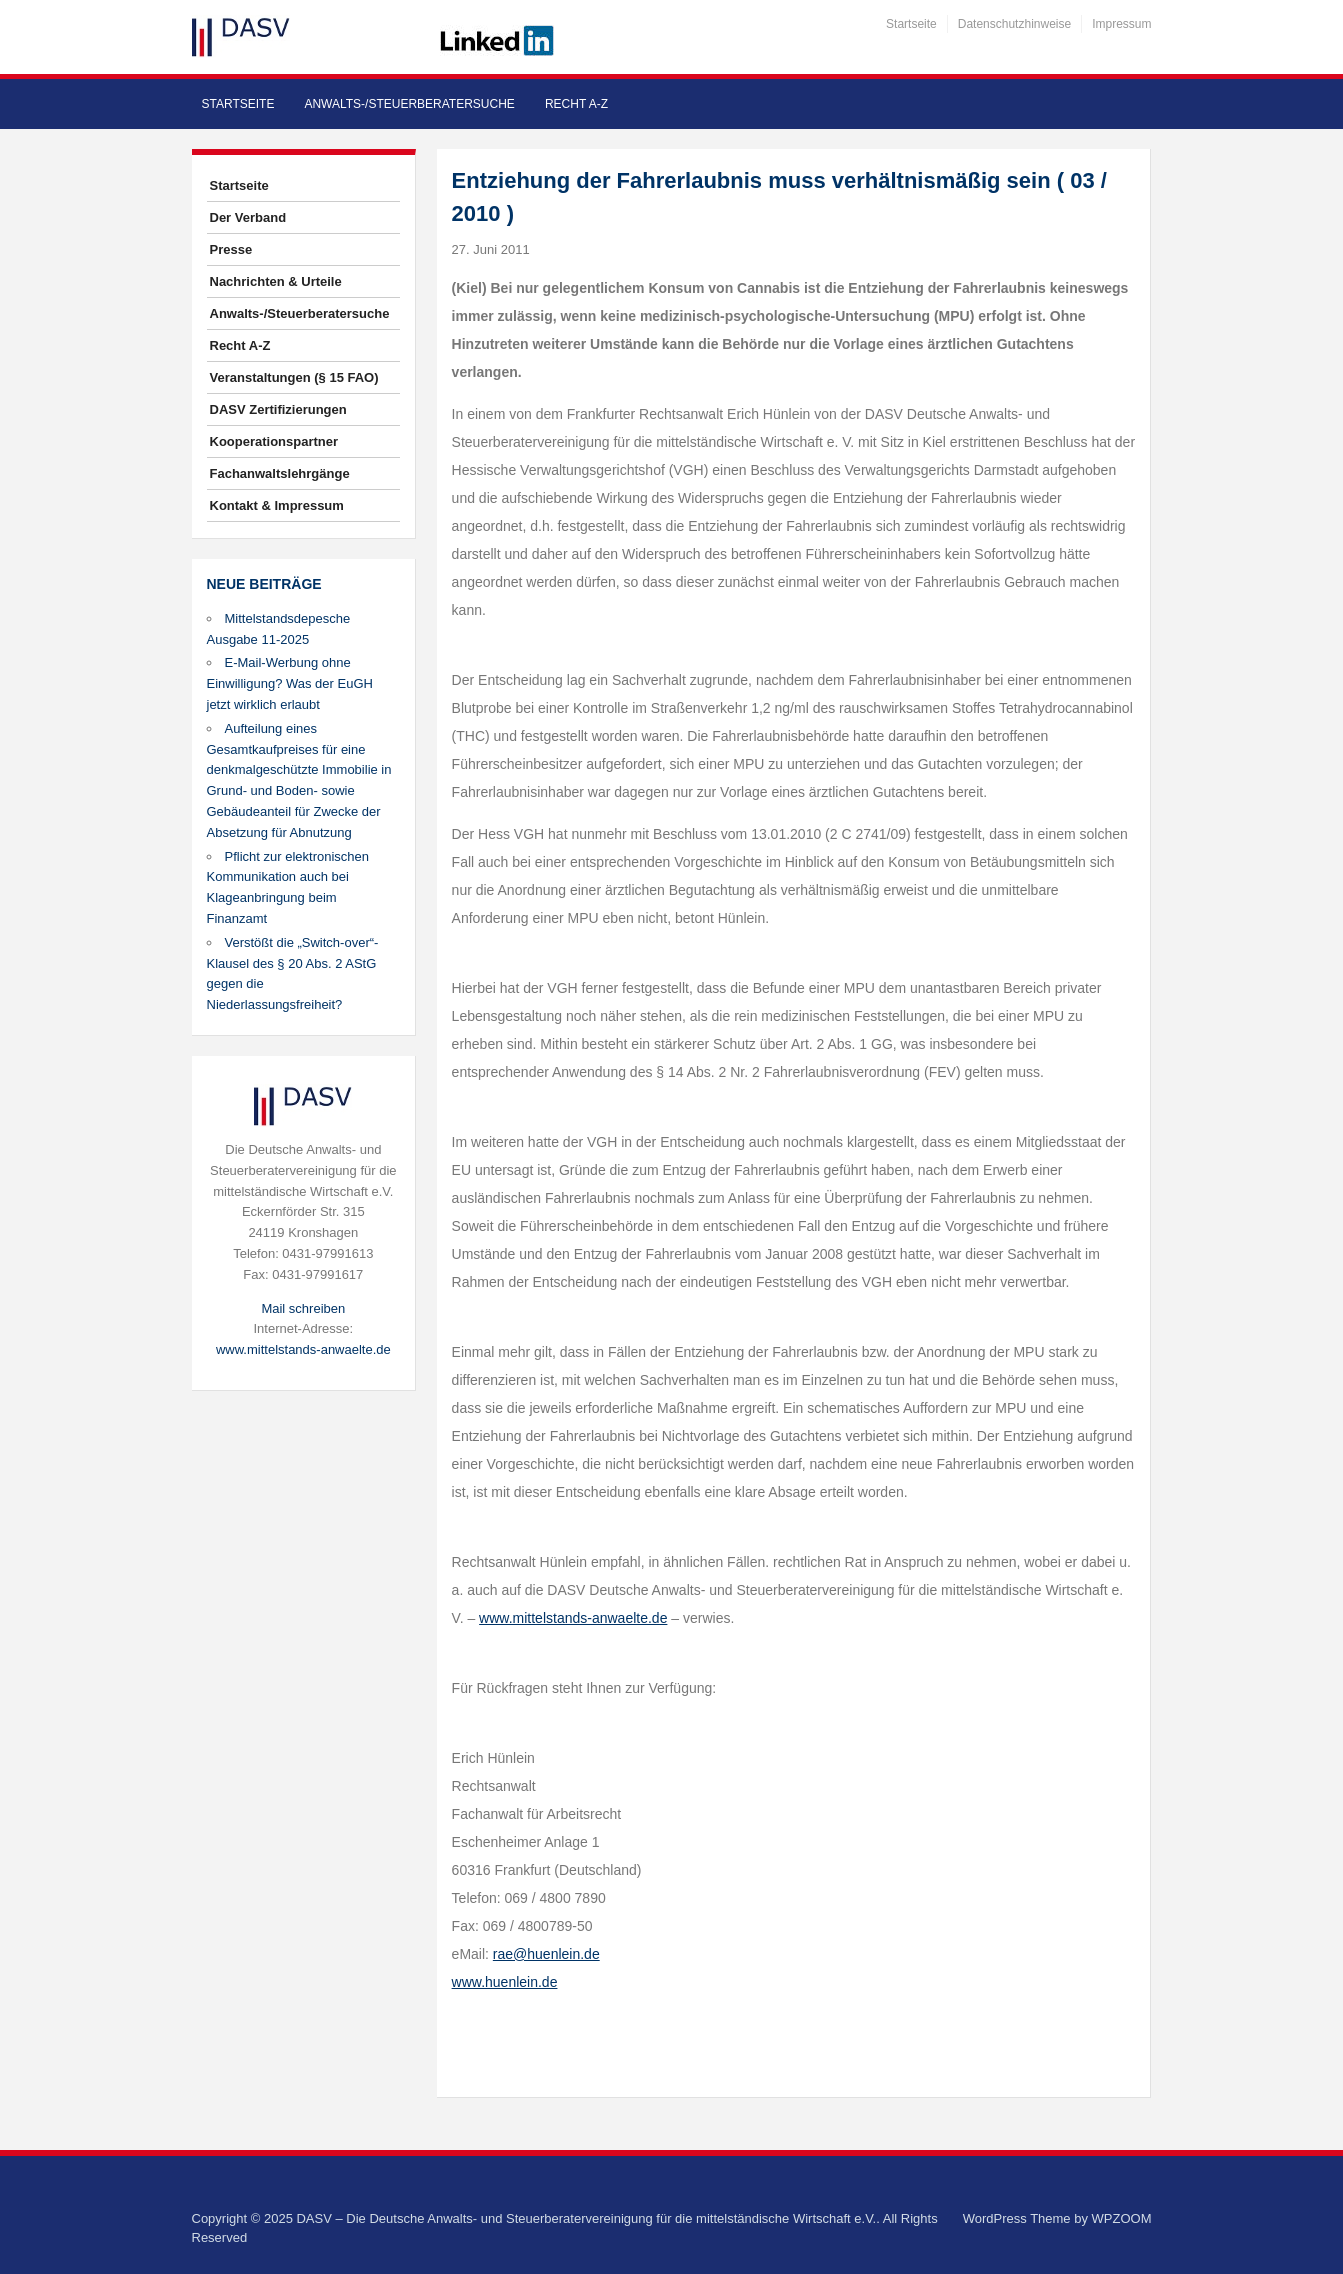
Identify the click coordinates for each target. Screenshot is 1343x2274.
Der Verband (248, 217)
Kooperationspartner (274, 441)
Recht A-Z (576, 104)
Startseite (911, 24)
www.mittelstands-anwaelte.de (303, 1349)
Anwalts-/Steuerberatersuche (409, 104)
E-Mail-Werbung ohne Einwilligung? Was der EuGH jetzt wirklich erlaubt (290, 683)
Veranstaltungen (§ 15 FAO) (294, 377)
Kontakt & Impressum (277, 505)
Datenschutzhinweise (1014, 24)
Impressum (1121, 24)
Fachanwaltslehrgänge (280, 473)
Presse (231, 249)
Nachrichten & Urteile (276, 281)
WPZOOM (1122, 2218)
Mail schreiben (303, 1308)
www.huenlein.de (505, 1982)
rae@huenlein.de (546, 1954)
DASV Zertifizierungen (278, 409)
